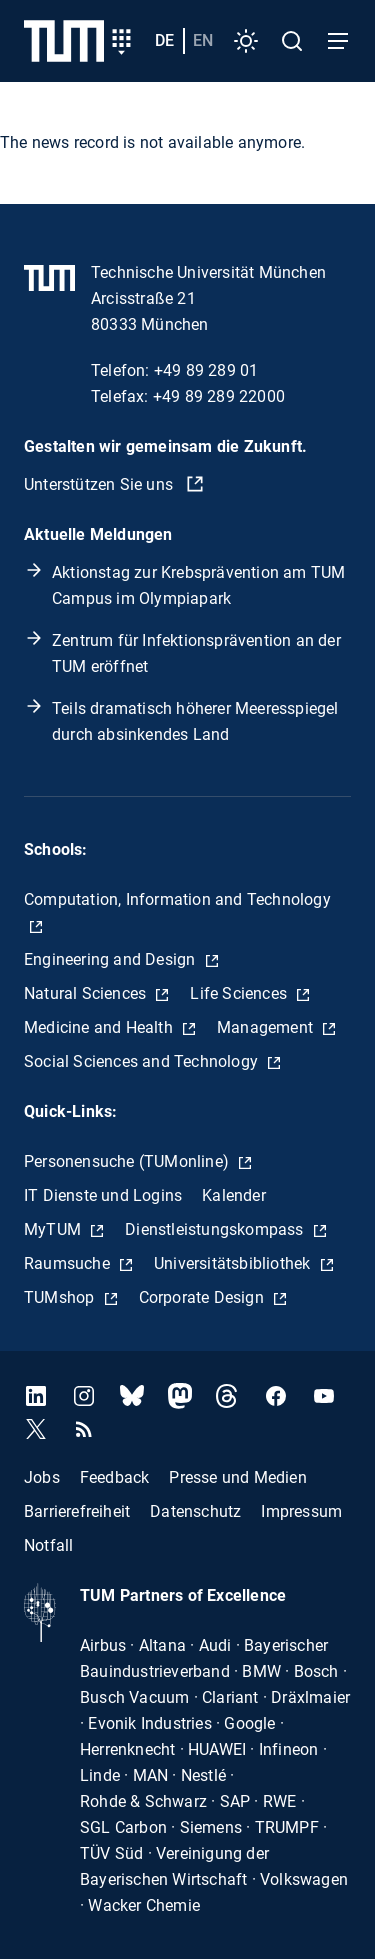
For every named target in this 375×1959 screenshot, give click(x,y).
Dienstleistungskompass (216, 1229)
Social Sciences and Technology (143, 1061)
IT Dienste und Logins (103, 1195)
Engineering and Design (112, 959)
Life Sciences (240, 993)
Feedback (115, 1477)
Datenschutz (195, 1511)
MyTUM (54, 1229)
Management (267, 1027)
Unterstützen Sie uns (100, 484)
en (203, 40)
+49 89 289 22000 (219, 396)
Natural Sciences (87, 993)
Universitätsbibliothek (234, 1263)
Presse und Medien (237, 1477)
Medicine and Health (100, 1027)
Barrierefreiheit (77, 1511)
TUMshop (61, 1297)
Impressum (301, 1511)
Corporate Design (203, 1297)
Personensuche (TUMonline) (128, 1161)
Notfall (48, 1545)
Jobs (42, 1477)
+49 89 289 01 (206, 370)
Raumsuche (69, 1263)
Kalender (234, 1195)
